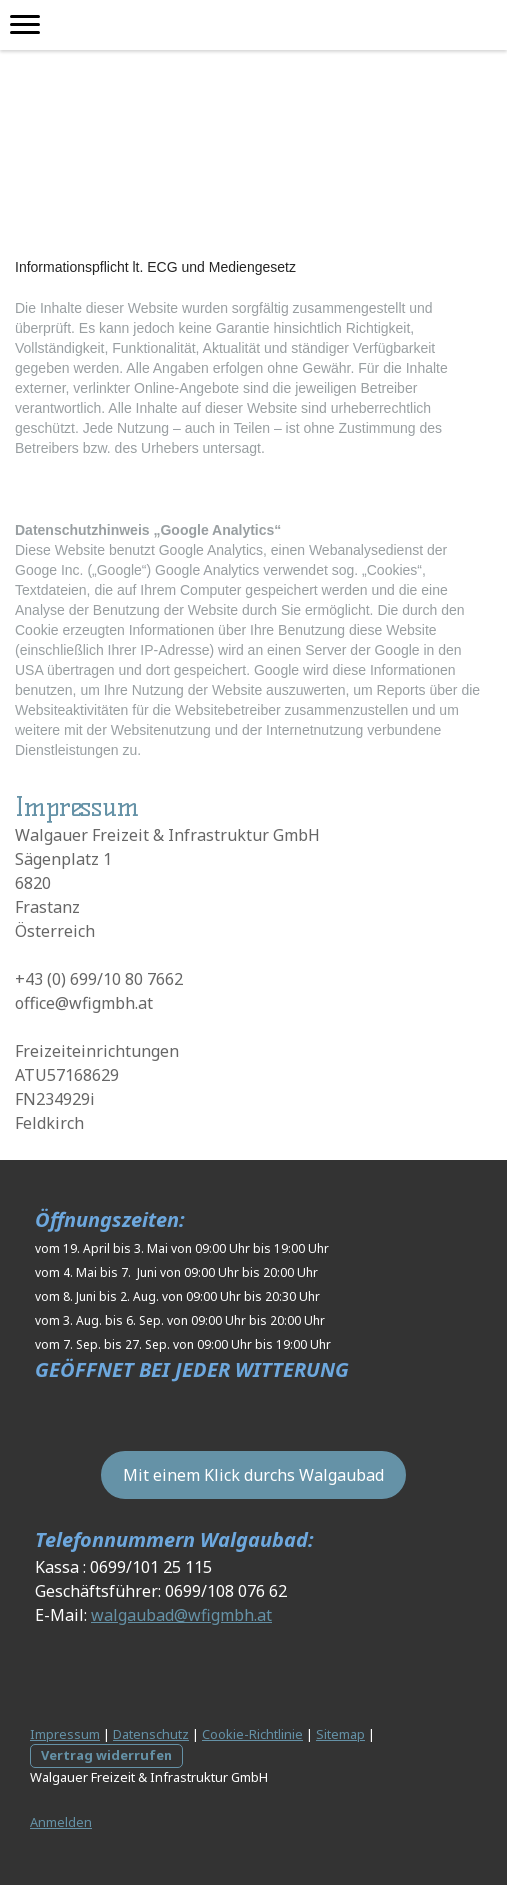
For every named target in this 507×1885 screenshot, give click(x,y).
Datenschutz (151, 1734)
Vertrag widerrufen (106, 1755)
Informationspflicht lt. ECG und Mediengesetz (155, 267)
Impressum (65, 1734)
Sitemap (340, 1734)
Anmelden (61, 1822)
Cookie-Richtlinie (252, 1734)
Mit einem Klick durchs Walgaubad (253, 1475)
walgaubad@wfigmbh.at (181, 1615)
